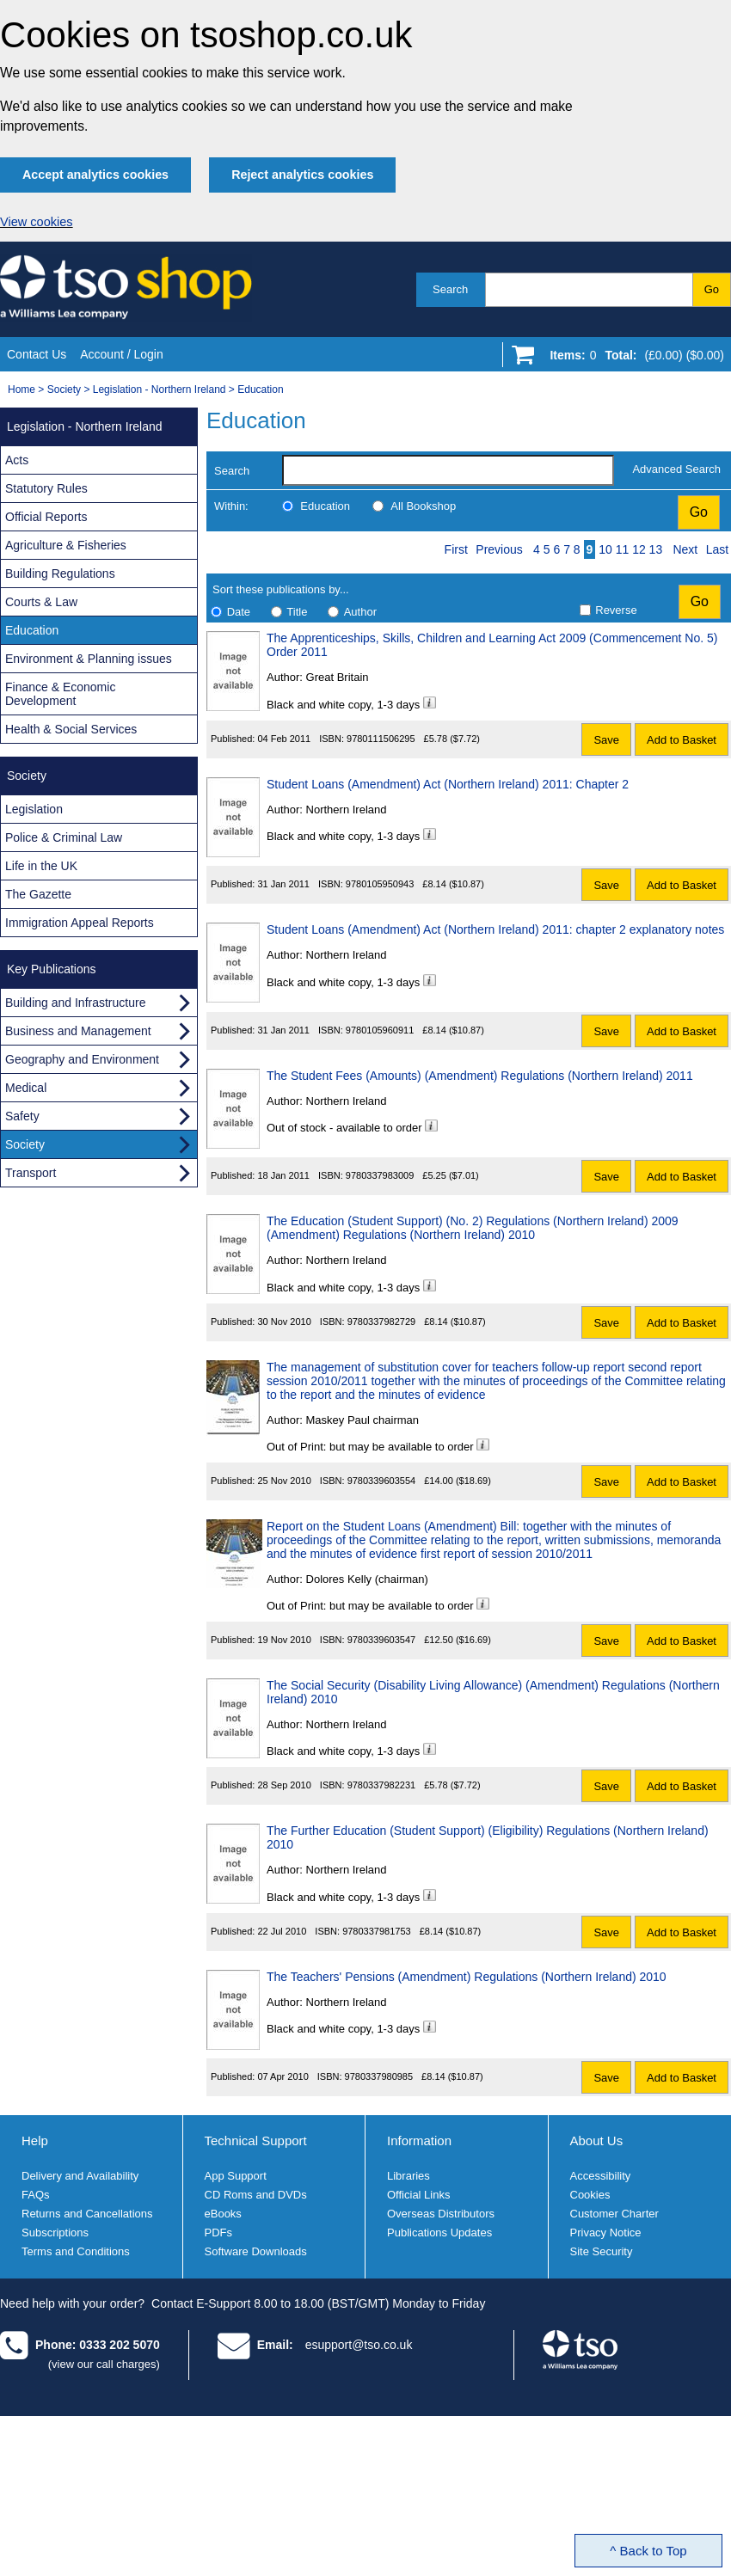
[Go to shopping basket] (632, 358)
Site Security (601, 2251)
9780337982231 (381, 1785)
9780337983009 (380, 1175)
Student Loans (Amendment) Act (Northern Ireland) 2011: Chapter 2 (448, 784)
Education (260, 389)
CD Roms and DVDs (256, 2194)
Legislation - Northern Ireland (159, 389)
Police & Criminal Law (63, 837)
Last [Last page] (717, 549)
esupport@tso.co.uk (359, 2345)
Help (35, 2140)
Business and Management (78, 1031)
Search (450, 289)
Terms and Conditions (76, 2251)
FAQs (36, 2194)
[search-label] (448, 470)
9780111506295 (381, 738)
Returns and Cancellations (87, 2213)
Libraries (408, 2175)
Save (606, 739)
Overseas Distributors (440, 2213)
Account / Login (121, 354)
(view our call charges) (104, 2364)
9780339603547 (381, 1640)
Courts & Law (41, 602)
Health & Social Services (71, 729)
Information (419, 2140)
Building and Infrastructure (75, 1002)
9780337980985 (379, 2076)
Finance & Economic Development (60, 694)
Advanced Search (676, 469)
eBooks (223, 2213)
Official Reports (46, 517)
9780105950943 (380, 884)
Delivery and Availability (80, 2175)
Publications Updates (439, 2232)
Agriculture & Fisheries (65, 545)
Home (21, 389)
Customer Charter (614, 2213)
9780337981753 (376, 1931)
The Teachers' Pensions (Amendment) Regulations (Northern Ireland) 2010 (466, 1977)
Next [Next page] (685, 549)
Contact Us (36, 354)
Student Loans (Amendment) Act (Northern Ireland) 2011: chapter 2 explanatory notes (495, 929)
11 (623, 549)
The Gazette (38, 894)
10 (605, 549)
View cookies (36, 222)
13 (656, 549)
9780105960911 (380, 1030)
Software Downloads (256, 2251)
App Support (236, 2175)
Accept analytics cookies (95, 174)
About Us (597, 2140)
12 (639, 549)
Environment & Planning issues (88, 658)
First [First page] (456, 549)
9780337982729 (381, 1321)
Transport (30, 1173)
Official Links (418, 2194)
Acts (16, 460)
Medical (25, 1088)
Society (64, 389)
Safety (22, 1116)
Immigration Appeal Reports (79, 922)
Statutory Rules (46, 488)
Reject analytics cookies (302, 174)
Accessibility (600, 2175)
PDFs (219, 2232)
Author (360, 611)
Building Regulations (60, 573)
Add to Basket (681, 739)
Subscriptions (55, 2232)
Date (238, 611)
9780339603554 (381, 1480)
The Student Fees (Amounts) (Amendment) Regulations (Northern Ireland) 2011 (480, 1076)
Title (296, 611)
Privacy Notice (606, 2232)
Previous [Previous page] (499, 549)
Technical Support (256, 2140)
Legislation (34, 809)
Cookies (590, 2194)
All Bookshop (423, 506)
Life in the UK (41, 866)
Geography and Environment (82, 1059)
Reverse (615, 610)
